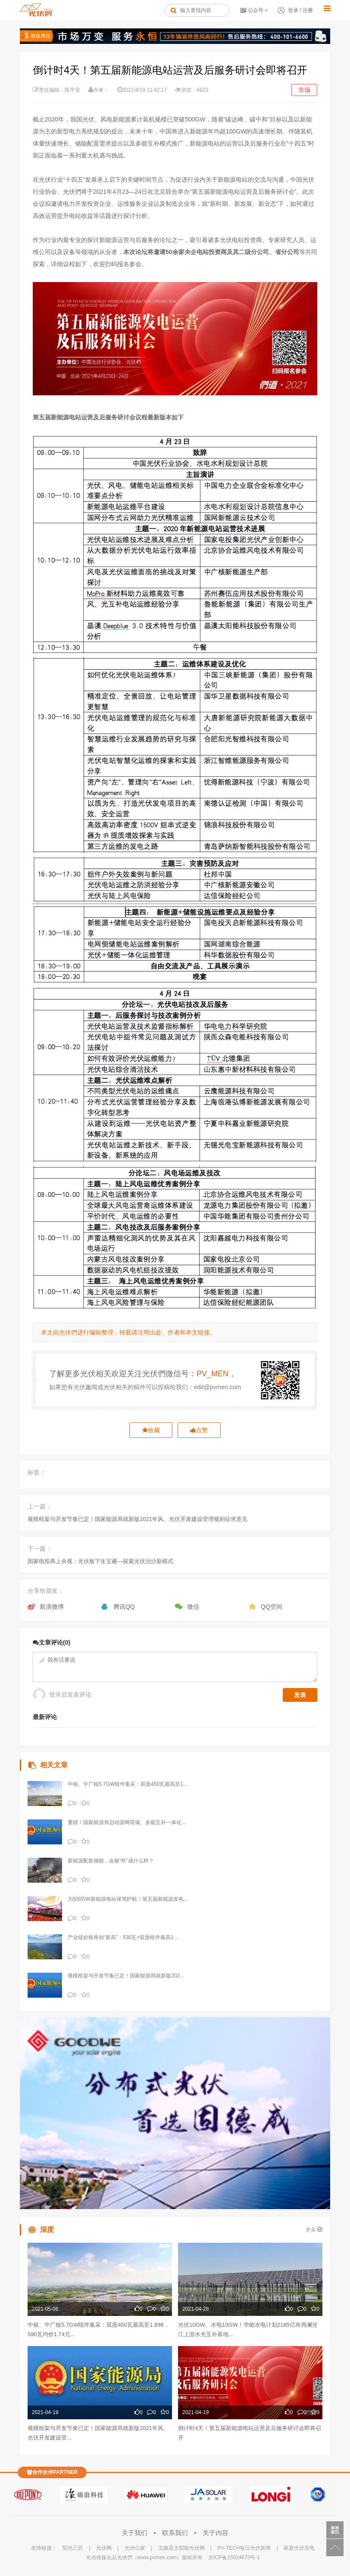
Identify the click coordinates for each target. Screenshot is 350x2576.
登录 (293, 10)
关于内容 (215, 2532)
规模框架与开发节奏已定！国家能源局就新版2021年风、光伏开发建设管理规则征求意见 (137, 1519)
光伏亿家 (135, 2548)
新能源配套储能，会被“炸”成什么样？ (111, 1861)
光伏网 (104, 2548)
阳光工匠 (72, 2548)
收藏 (151, 1430)
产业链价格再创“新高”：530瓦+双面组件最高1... (123, 1937)
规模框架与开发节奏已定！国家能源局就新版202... (126, 1976)
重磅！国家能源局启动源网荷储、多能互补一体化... (127, 1822)
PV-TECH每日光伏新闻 (244, 2548)
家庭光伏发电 (299, 2548)
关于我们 (135, 2532)
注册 (308, 10)
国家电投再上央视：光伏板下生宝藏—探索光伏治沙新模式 (100, 1561)
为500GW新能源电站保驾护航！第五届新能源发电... (128, 1899)
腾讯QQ (124, 1606)
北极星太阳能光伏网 (181, 2548)
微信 (193, 1606)
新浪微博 (52, 1606)
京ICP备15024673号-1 (234, 2557)
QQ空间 (271, 1606)
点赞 (199, 1430)
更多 (314, 2229)
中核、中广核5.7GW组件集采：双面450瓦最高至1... (128, 1784)
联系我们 (176, 2532)
